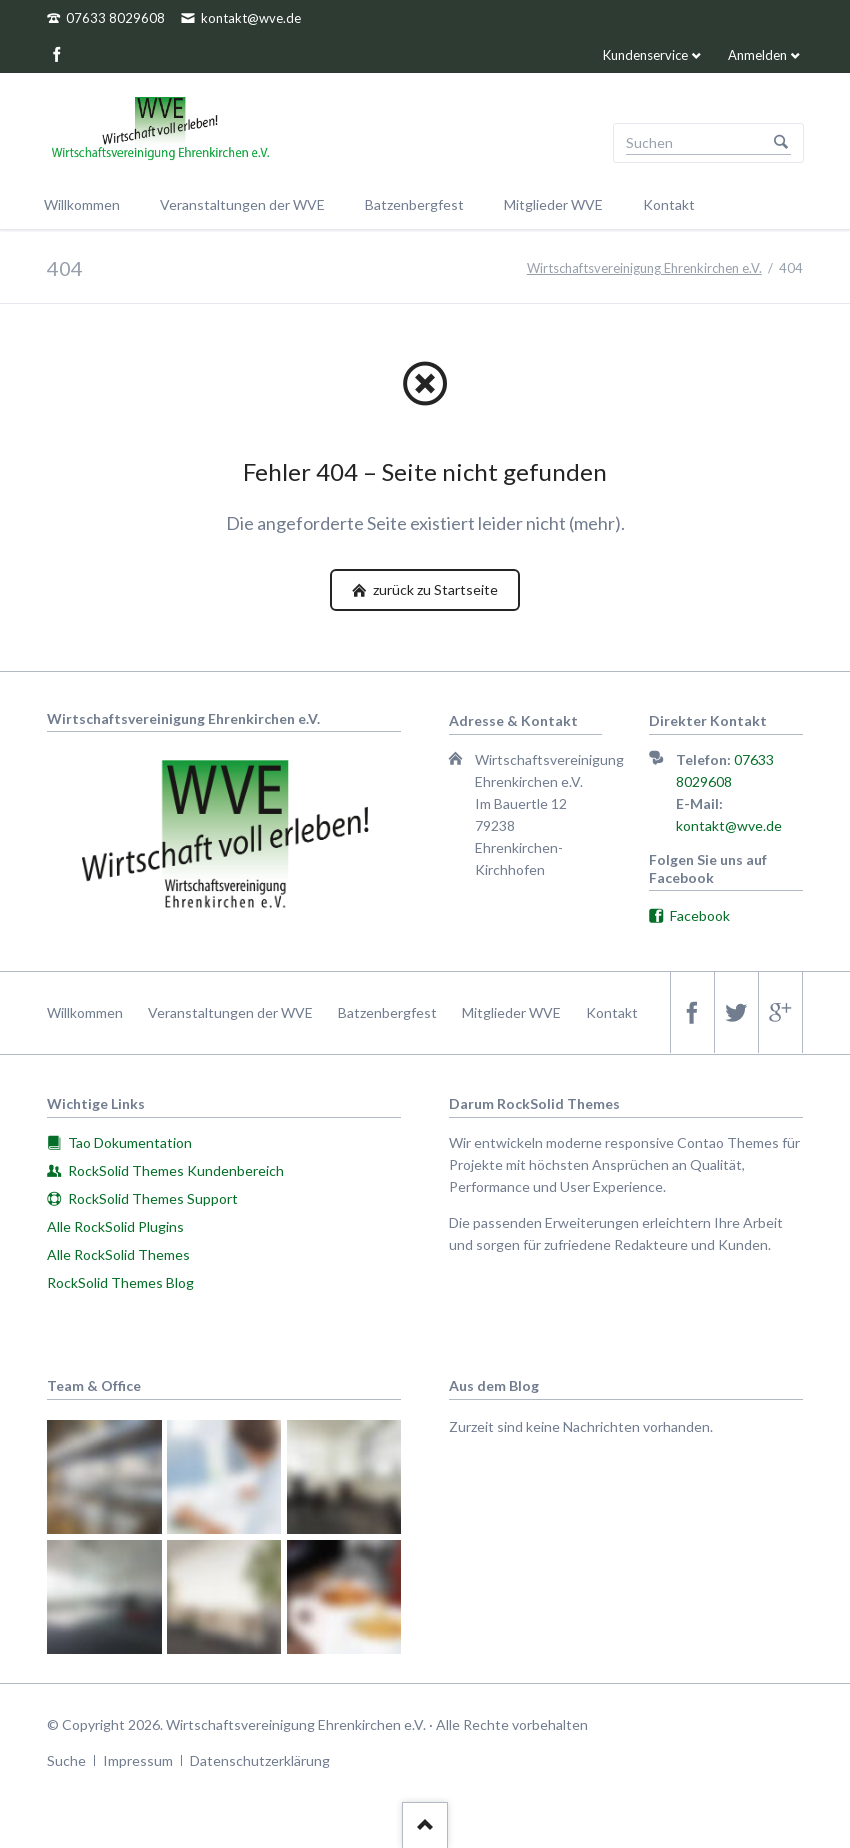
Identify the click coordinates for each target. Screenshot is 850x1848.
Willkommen (85, 1012)
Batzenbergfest (387, 1012)
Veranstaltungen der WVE (230, 1012)
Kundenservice (645, 55)
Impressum (138, 1760)
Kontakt (612, 1012)
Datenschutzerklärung (260, 1760)
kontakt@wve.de (729, 825)
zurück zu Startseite (434, 589)
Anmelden (757, 55)
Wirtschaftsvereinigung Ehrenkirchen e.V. (644, 268)
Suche (66, 1760)
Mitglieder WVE (511, 1012)
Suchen (781, 143)
